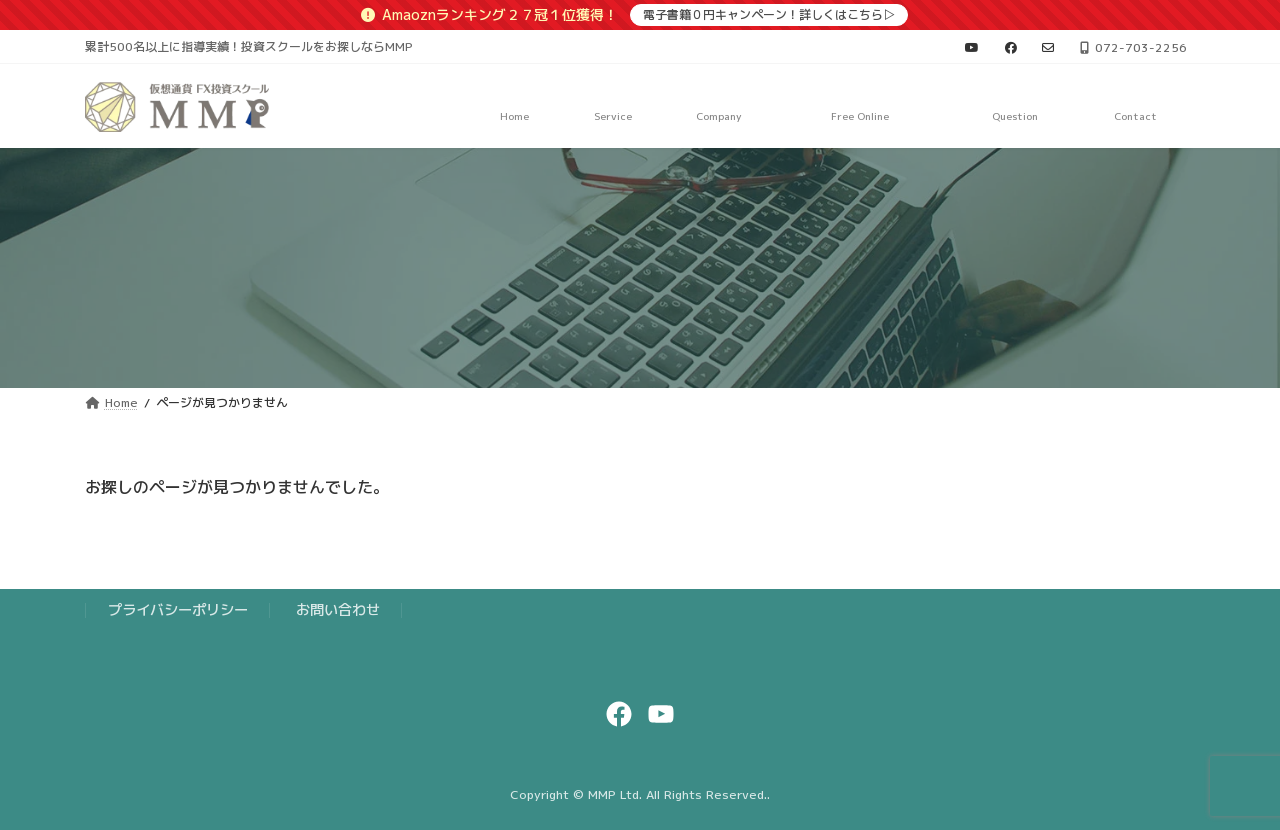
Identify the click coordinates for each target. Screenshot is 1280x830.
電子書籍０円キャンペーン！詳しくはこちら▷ (769, 14)
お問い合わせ (338, 610)
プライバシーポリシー (178, 610)
